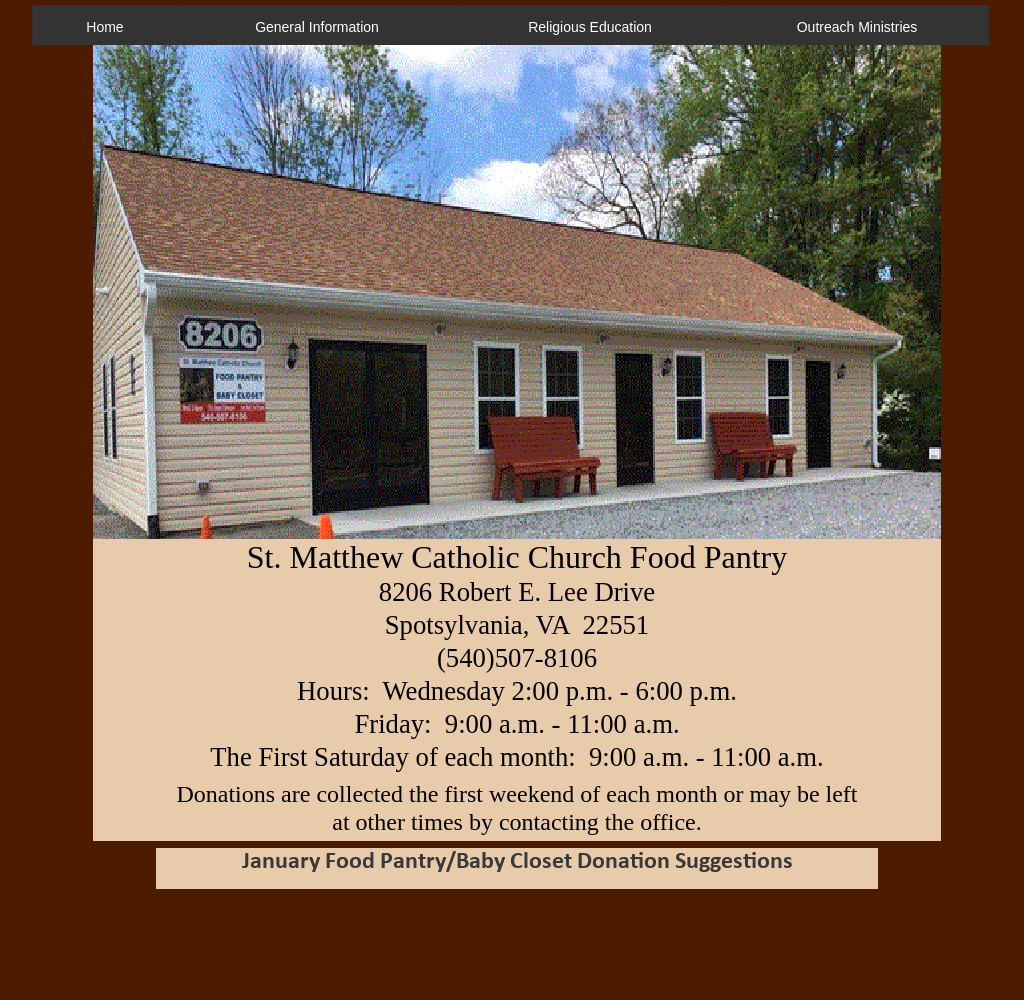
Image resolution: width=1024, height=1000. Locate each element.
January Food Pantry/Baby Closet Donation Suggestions (517, 862)
